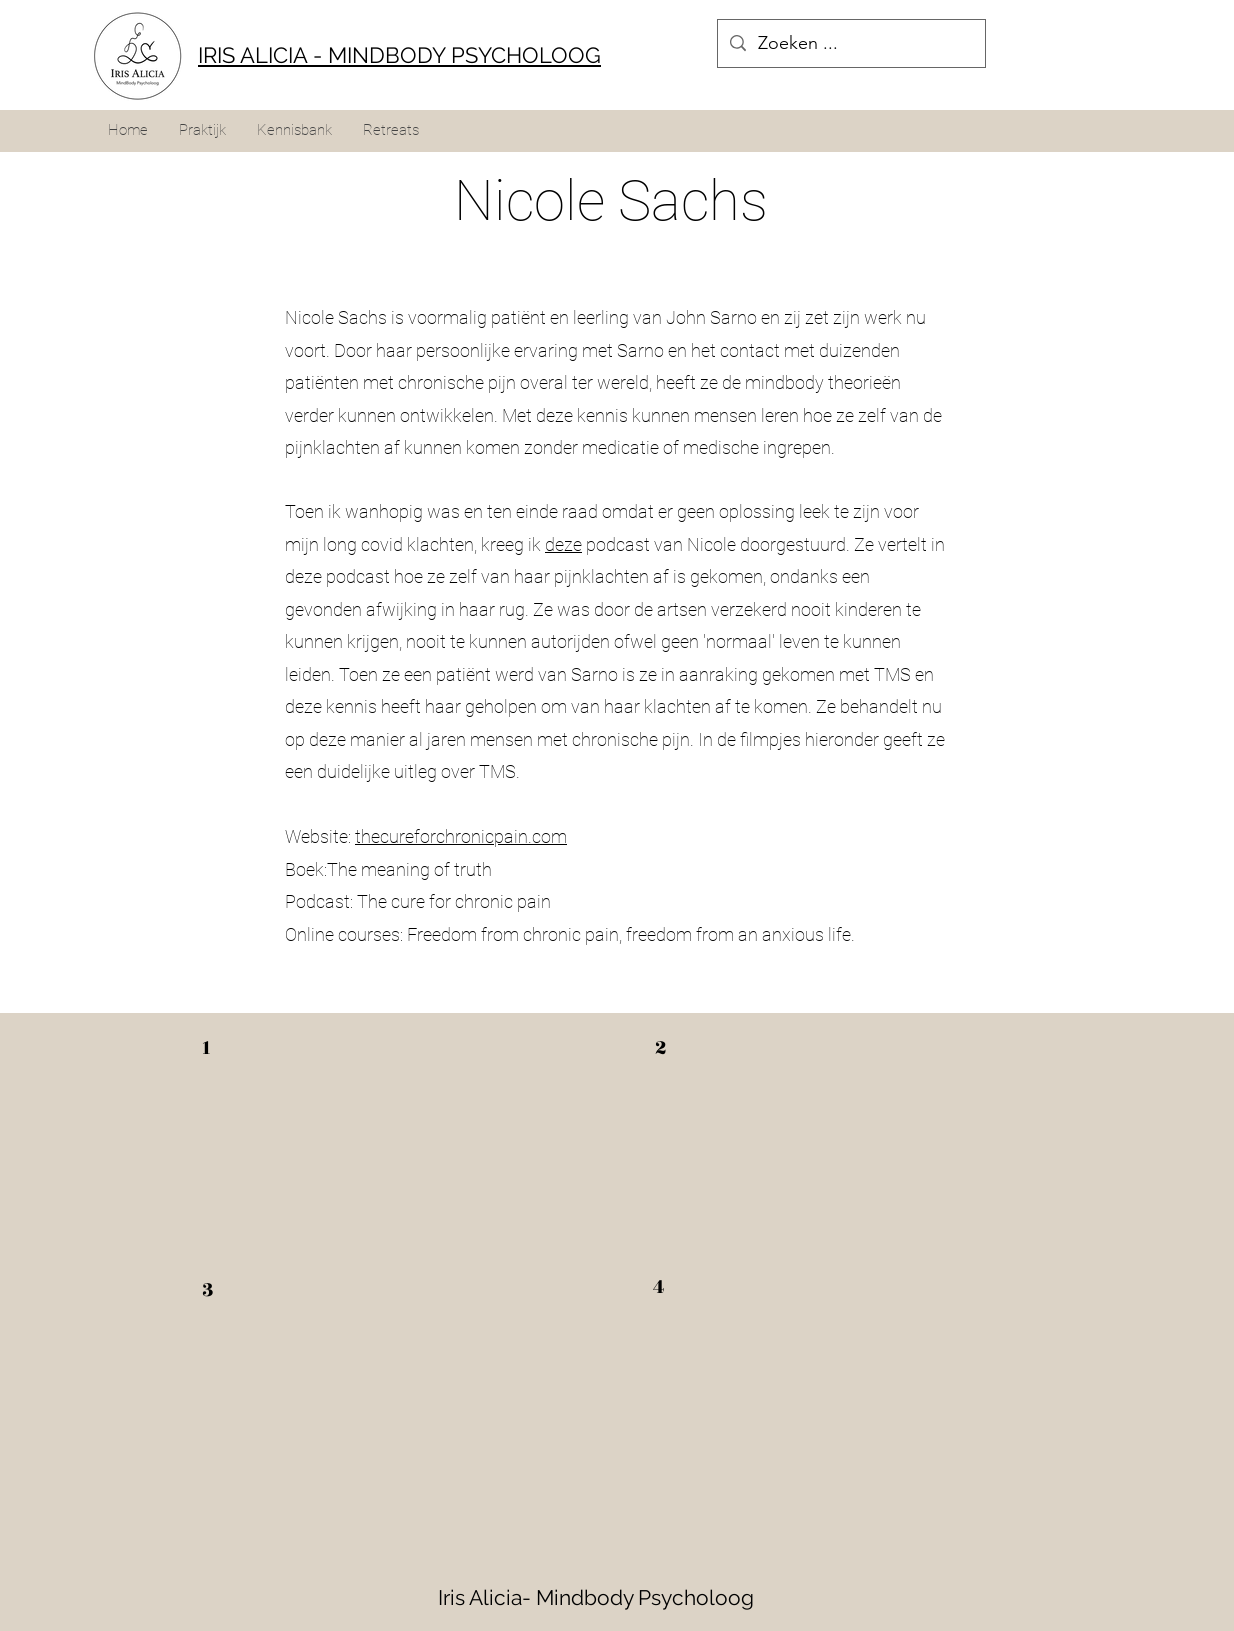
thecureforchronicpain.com (461, 836)
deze (563, 544)
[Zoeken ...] (850, 44)
